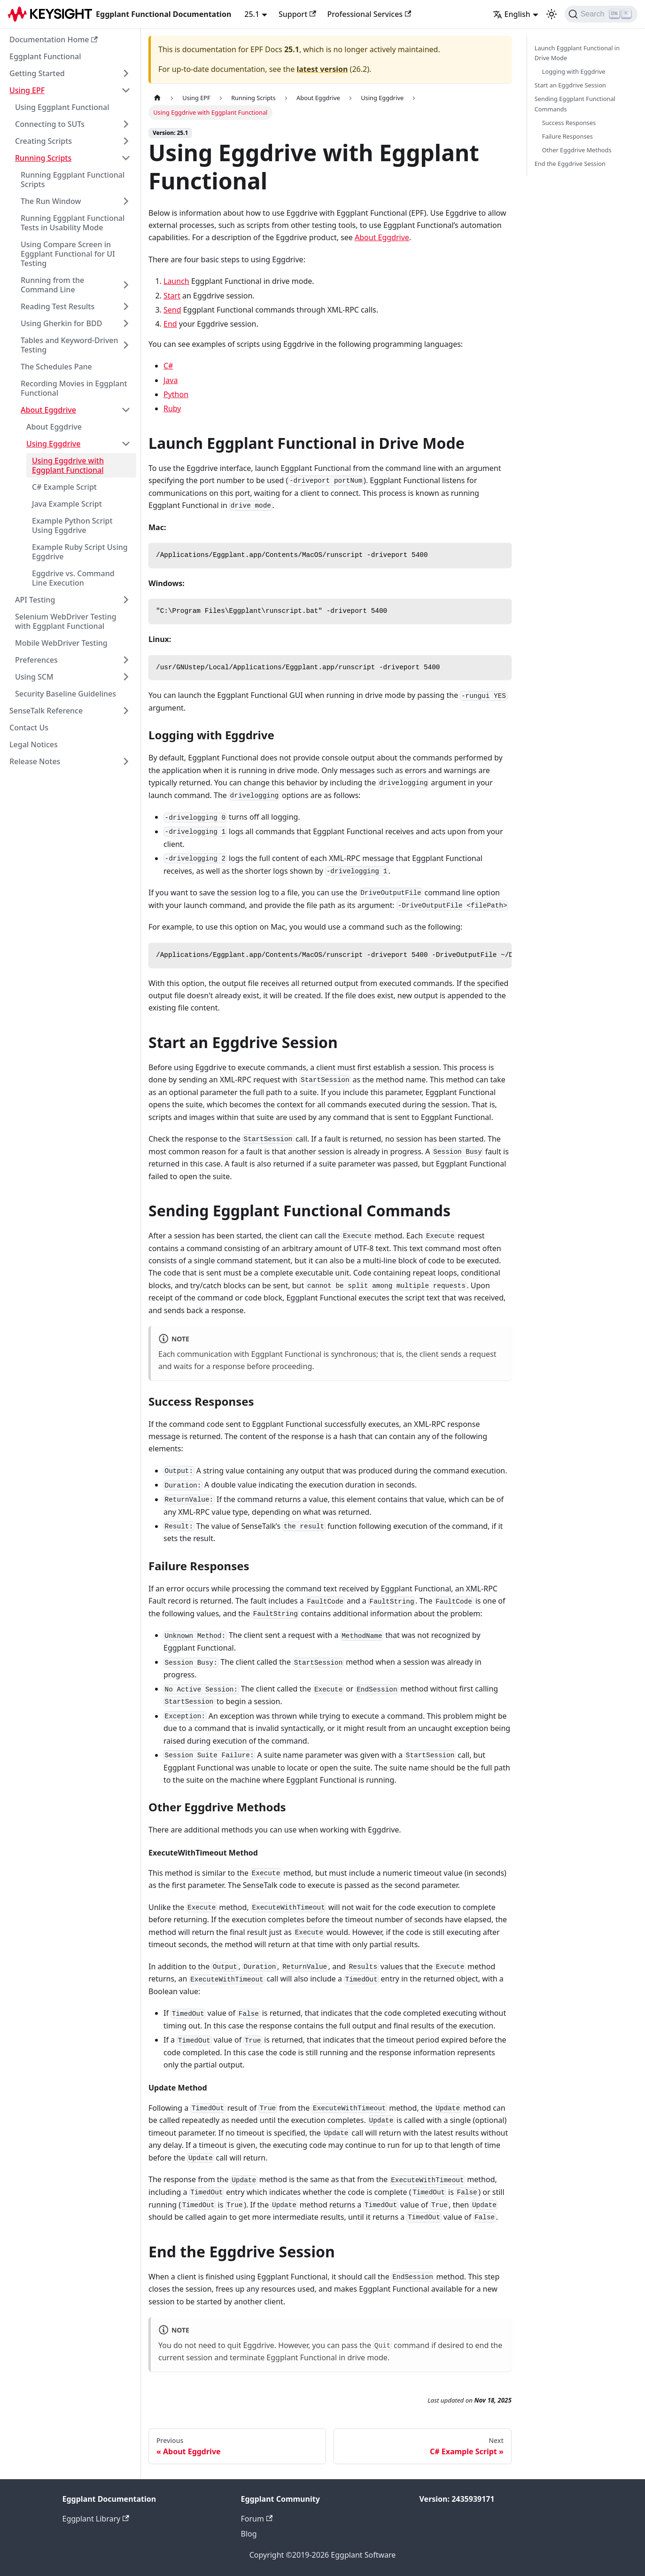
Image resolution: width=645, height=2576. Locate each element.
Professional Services (369, 14)
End (170, 324)
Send (172, 310)
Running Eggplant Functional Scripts (72, 179)
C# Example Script (64, 487)
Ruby (172, 408)
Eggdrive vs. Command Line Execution (73, 578)
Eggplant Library (95, 2518)
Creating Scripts (43, 141)
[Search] (601, 14)
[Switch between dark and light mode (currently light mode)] (551, 14)
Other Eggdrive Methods (577, 150)
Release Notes (34, 761)
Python (175, 394)
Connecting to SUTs (50, 124)
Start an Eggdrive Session (570, 85)
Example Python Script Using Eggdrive (72, 525)
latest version (322, 69)
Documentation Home (53, 39)
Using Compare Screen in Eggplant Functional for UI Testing (68, 253)
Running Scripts (43, 158)
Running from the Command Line (52, 285)
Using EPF (27, 90)
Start (171, 295)
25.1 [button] (251, 14)
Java (170, 380)
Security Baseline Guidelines (65, 694)
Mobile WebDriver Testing (61, 643)
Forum (257, 2518)
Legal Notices (33, 744)
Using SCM (34, 677)
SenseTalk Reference (46, 710)
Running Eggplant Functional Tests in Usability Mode (72, 223)
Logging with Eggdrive (574, 71)
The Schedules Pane (56, 366)
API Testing (35, 600)
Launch (176, 281)
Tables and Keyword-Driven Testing (69, 345)
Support (297, 14)
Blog (249, 2534)
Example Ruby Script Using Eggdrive (80, 552)
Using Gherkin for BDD (61, 323)
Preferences (36, 660)
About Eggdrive (48, 410)
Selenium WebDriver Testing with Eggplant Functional (66, 621)
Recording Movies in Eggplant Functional (74, 388)
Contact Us (28, 727)
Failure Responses (567, 136)
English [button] (511, 14)
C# (168, 365)
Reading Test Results (57, 306)
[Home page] (157, 98)
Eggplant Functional (45, 56)
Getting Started (37, 73)
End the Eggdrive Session (570, 163)
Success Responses (569, 122)
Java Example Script (67, 504)
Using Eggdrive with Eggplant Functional (68, 465)
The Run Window (51, 201)
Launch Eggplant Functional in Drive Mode (577, 53)
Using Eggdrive (53, 443)
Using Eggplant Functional (62, 107)
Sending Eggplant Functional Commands (575, 103)
